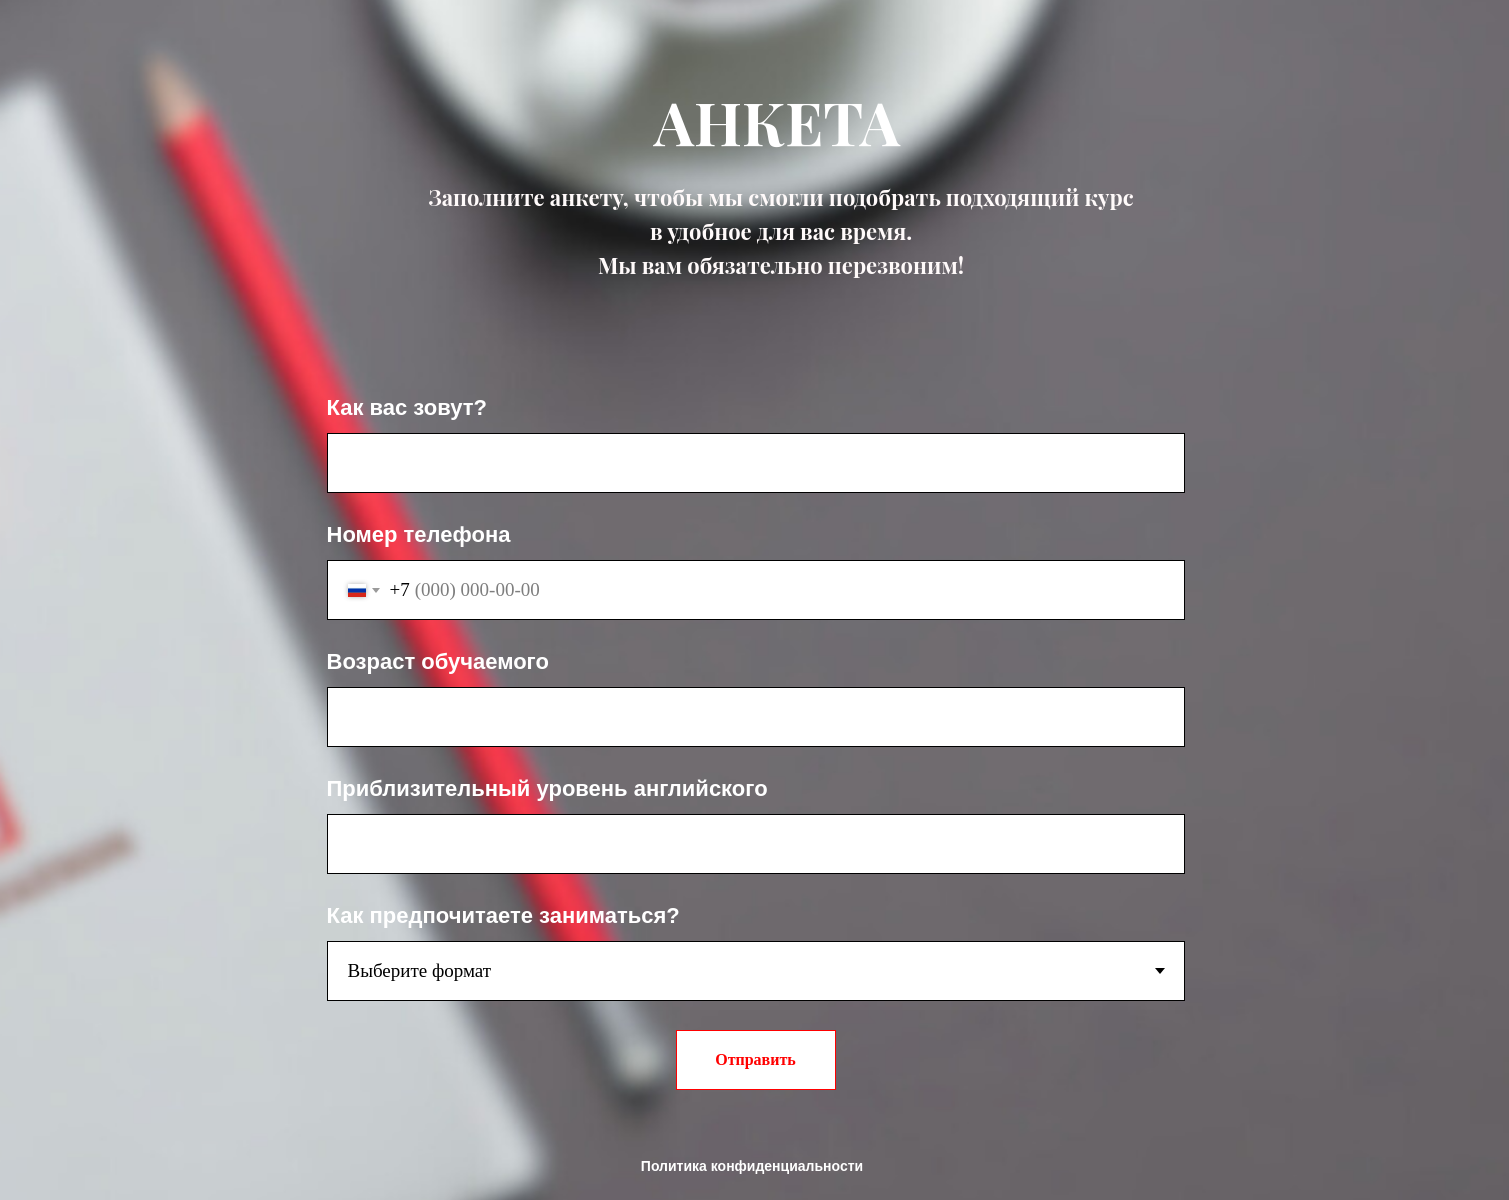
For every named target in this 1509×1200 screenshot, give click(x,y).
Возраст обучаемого (438, 661)
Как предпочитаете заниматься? (503, 915)
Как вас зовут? (407, 407)
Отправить (755, 1059)
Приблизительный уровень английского (547, 788)
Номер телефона (419, 534)
